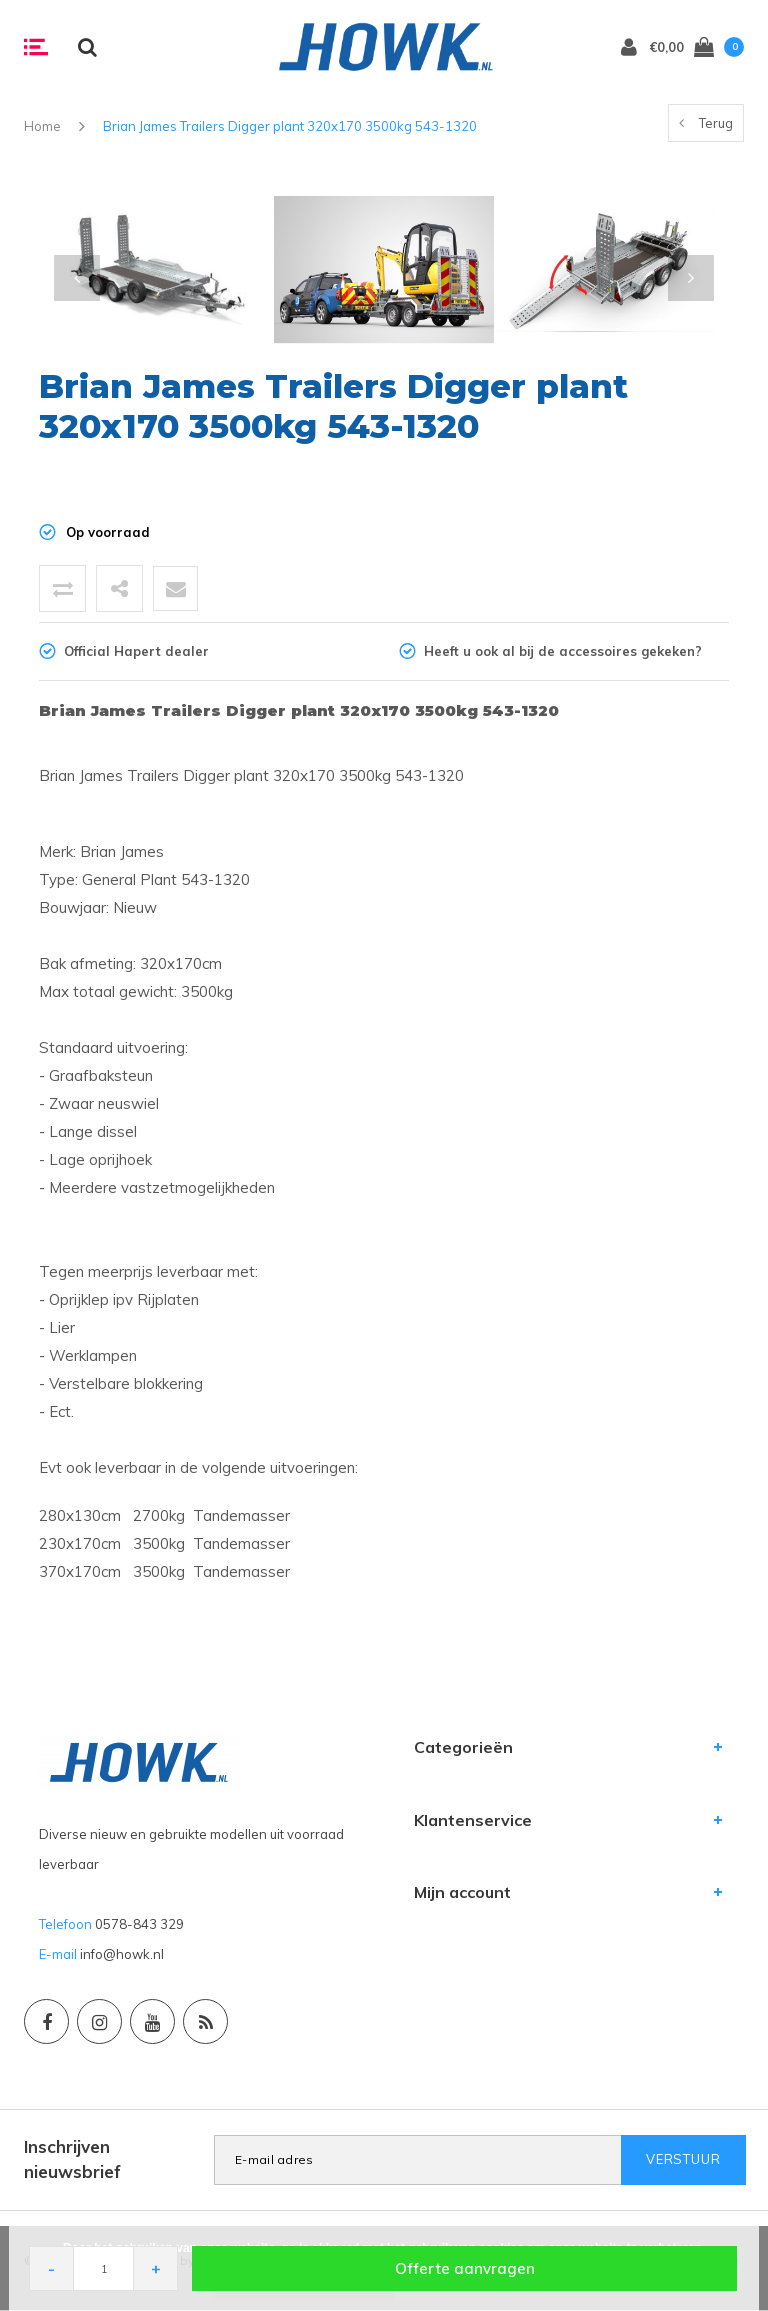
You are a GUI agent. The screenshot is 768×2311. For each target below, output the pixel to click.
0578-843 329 (139, 1924)
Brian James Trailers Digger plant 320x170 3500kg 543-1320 (290, 126)
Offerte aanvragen (465, 2268)
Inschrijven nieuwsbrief (72, 2158)
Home (42, 126)
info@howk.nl (122, 1954)
